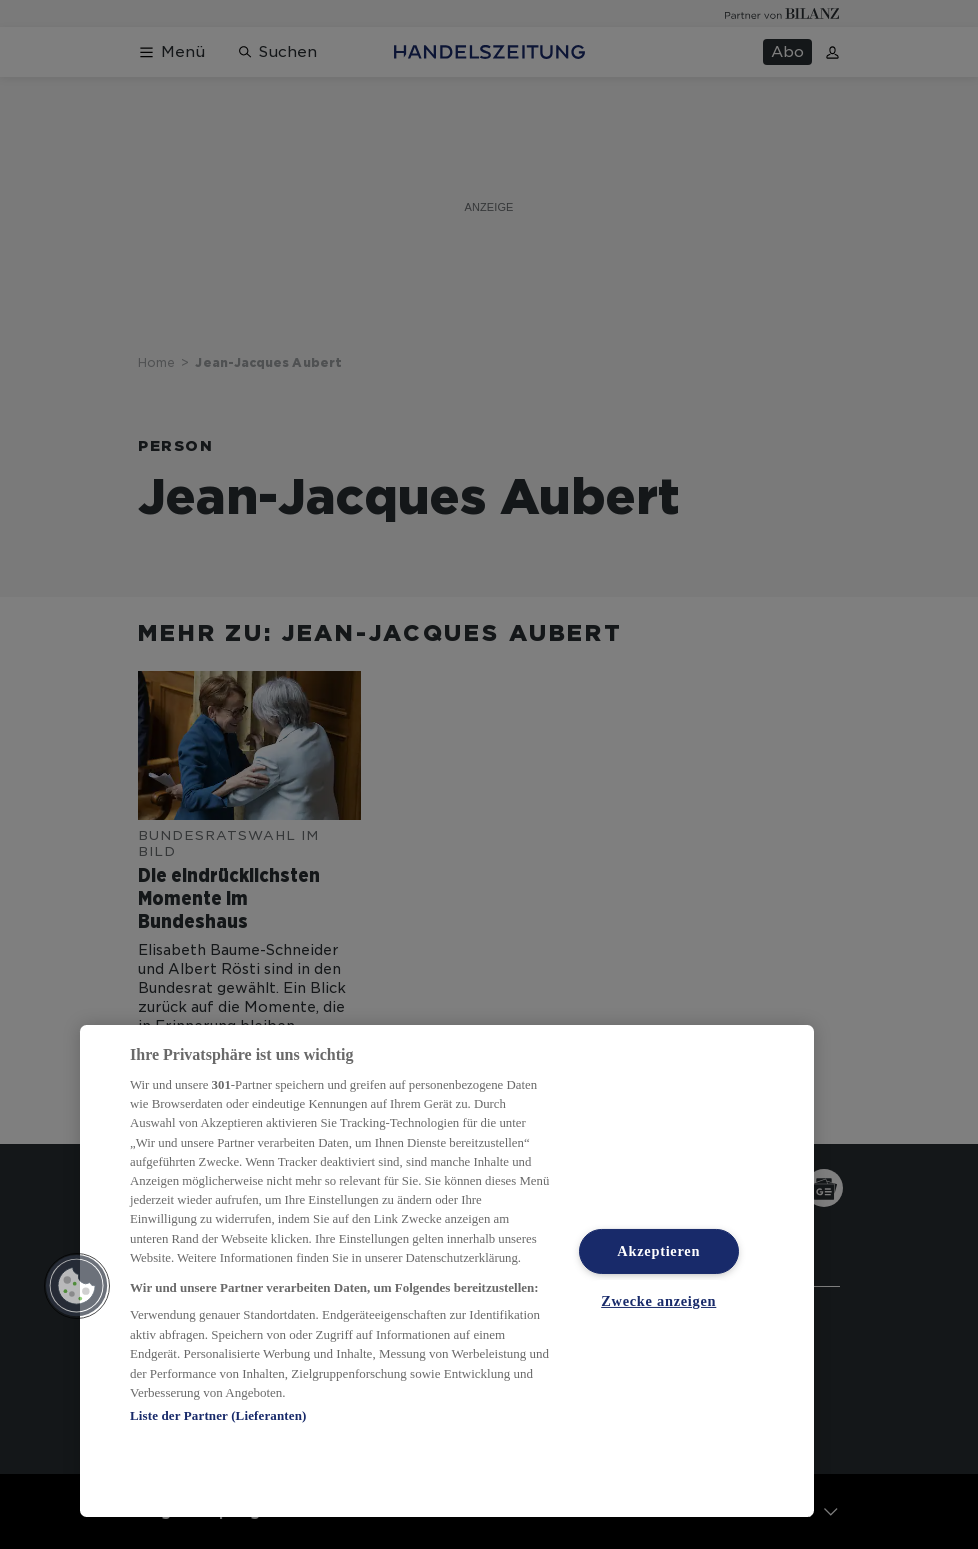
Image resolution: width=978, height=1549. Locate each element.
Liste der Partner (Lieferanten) (218, 1415)
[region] (447, 1271)
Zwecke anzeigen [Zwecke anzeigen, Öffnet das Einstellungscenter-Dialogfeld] (658, 1301)
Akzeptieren (658, 1251)
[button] (77, 1286)
